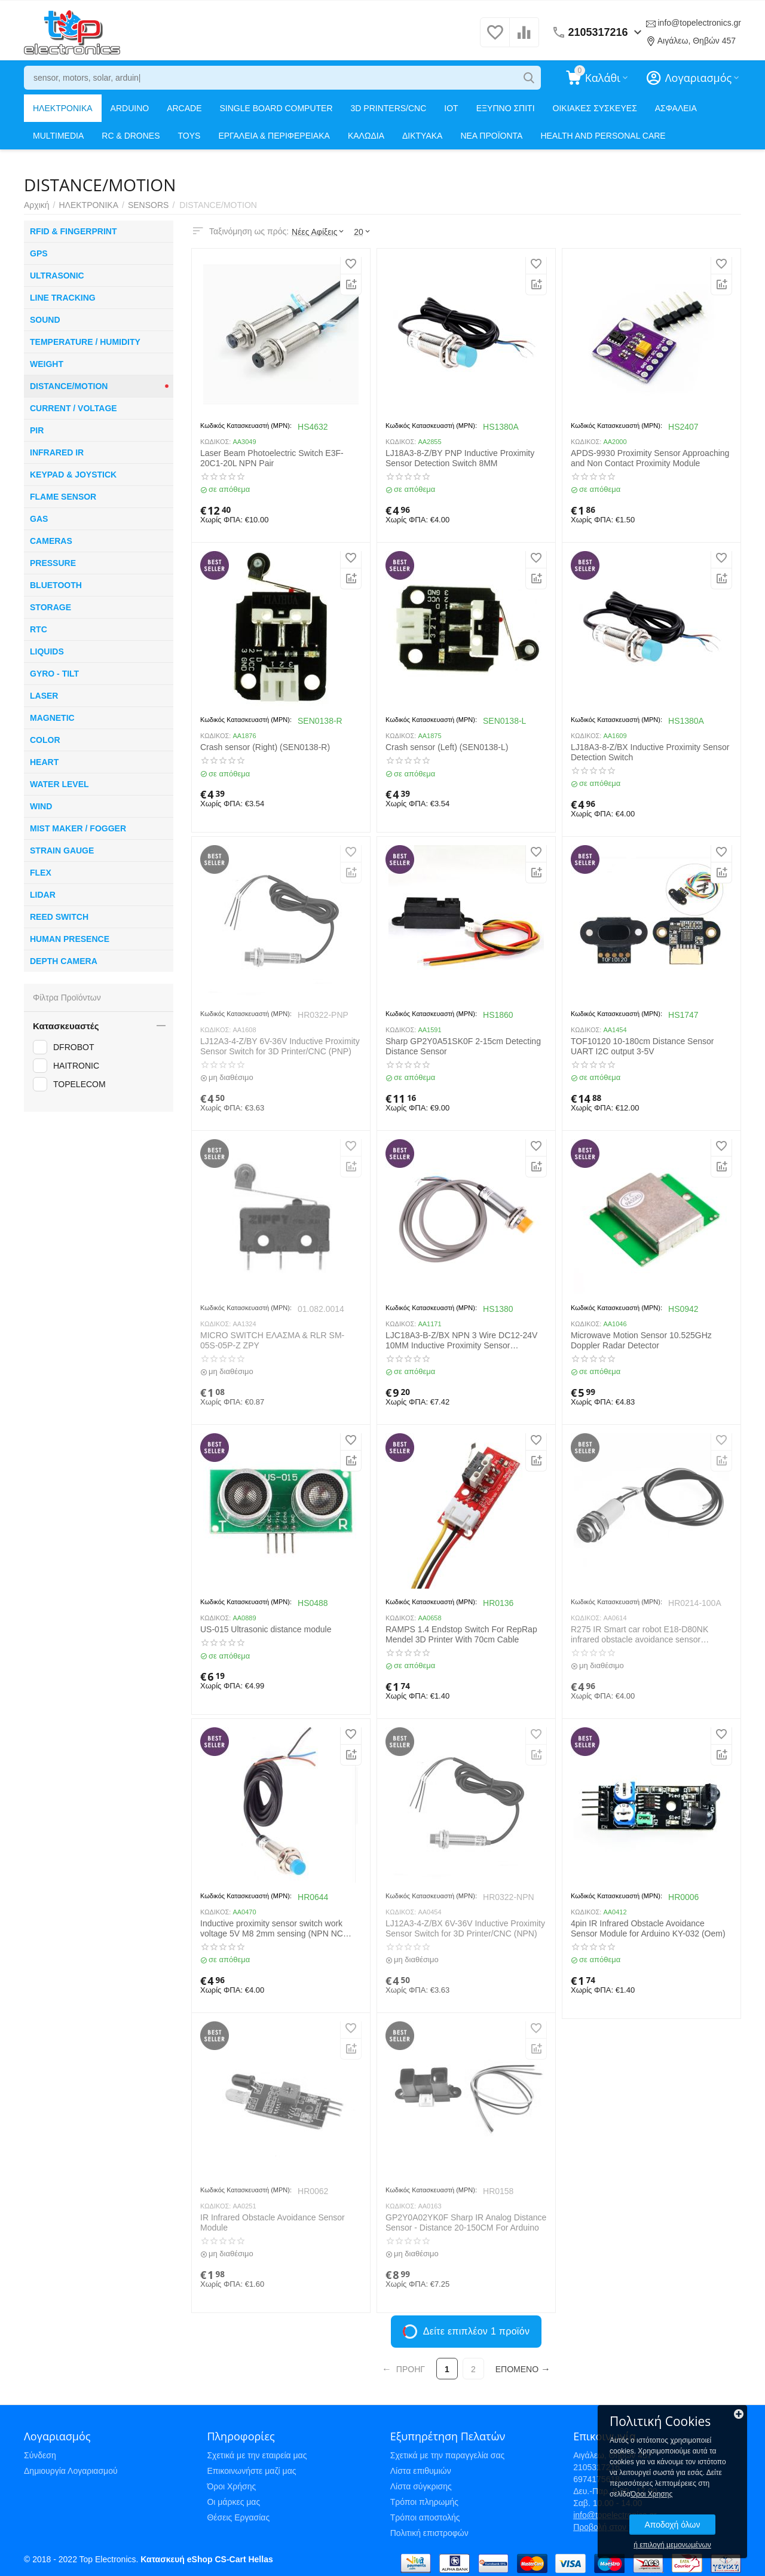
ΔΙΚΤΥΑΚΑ (422, 135)
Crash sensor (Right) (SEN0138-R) (265, 747)
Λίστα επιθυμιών (420, 2471)
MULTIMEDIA (58, 135)
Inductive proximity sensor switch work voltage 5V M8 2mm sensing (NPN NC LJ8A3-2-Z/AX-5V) (271, 1929)
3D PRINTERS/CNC (389, 108)
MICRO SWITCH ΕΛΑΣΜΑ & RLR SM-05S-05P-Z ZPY (272, 1340)
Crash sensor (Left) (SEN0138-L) (446, 747)
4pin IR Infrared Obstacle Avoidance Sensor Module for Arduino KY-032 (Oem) (648, 1928)
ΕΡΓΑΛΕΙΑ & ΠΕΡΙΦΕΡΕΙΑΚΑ (273, 135)
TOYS (189, 135)
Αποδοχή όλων (672, 2524)
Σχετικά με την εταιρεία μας (257, 2455)
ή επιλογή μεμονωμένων (672, 2545)
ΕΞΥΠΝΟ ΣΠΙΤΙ (505, 108)
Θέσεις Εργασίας (238, 2517)
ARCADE (184, 108)
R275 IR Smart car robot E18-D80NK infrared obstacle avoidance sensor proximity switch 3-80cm (639, 1634)
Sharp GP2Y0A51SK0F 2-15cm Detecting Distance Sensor (463, 1046)
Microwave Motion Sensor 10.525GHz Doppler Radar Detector (641, 1340)
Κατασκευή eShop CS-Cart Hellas (206, 2559)
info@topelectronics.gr (699, 22)
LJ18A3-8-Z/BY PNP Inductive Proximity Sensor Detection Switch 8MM (459, 458)
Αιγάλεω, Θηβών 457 (696, 40)
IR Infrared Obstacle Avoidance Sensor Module (272, 2222)
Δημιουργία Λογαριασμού (71, 2471)
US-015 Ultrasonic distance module (265, 1629)
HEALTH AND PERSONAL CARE (602, 135)
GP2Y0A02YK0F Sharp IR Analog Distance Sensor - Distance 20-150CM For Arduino (465, 2222)
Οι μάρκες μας (233, 2502)
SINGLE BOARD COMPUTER (276, 108)
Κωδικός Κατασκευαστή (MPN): (246, 425)
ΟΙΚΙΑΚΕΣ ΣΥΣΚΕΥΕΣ (595, 108)
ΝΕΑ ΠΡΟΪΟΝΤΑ (491, 135)
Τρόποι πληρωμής (424, 2502)
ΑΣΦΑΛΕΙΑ (676, 108)
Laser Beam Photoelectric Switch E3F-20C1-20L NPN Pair (272, 458)
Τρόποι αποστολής (425, 2517)
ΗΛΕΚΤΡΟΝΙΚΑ (63, 108)
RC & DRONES (131, 135)
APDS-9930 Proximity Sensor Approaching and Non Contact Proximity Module (650, 458)
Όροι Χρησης (651, 2494)
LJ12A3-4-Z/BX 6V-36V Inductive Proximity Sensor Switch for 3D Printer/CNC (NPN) (465, 1928)
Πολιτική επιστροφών (429, 2533)
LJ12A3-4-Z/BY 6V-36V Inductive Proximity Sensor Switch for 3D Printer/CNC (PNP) (280, 1046)
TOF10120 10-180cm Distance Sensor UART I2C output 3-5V (642, 1046)
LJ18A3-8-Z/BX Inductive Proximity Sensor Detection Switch (650, 752)
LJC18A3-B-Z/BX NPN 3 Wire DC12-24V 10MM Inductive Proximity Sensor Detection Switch (461, 1340)
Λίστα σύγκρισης (421, 2486)
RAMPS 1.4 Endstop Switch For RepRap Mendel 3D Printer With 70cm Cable (461, 1634)
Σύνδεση (40, 2455)
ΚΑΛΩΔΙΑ (366, 135)
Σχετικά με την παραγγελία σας (447, 2455)
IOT (451, 108)
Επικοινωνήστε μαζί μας (251, 2471)
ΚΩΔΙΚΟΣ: (215, 441)
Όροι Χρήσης (231, 2486)
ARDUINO (130, 108)
